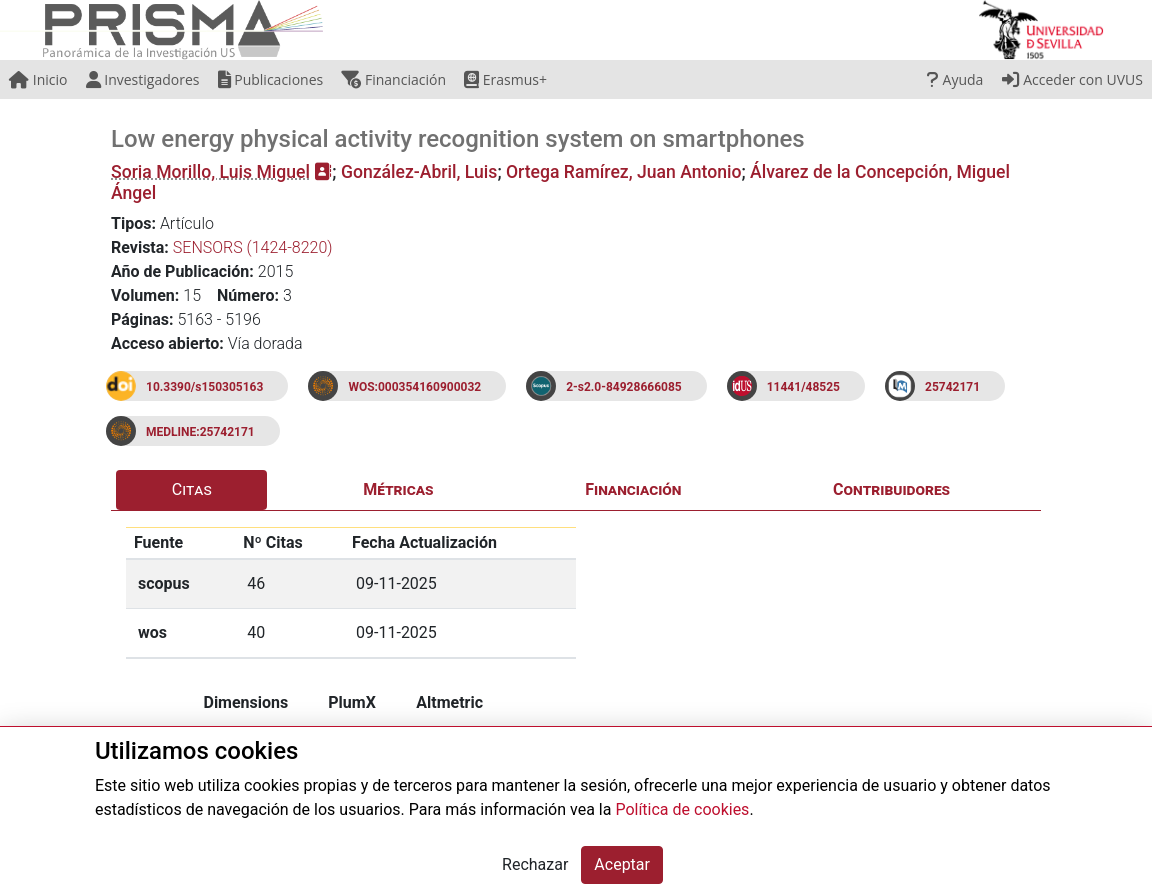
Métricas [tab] (398, 489)
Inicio (38, 79)
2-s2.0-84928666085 (624, 387)
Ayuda (955, 79)
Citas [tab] (192, 489)
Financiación (393, 79)
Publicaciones (271, 79)
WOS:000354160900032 (414, 387)
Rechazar (535, 864)
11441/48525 (803, 387)
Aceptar (622, 864)
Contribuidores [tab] (891, 489)
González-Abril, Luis (419, 172)
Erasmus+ (505, 79)
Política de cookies (682, 809)
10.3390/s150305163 (204, 387)
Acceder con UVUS (1072, 79)
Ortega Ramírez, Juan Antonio (623, 172)
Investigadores (143, 79)
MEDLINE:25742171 (200, 432)
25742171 (952, 387)
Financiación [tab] (633, 489)
